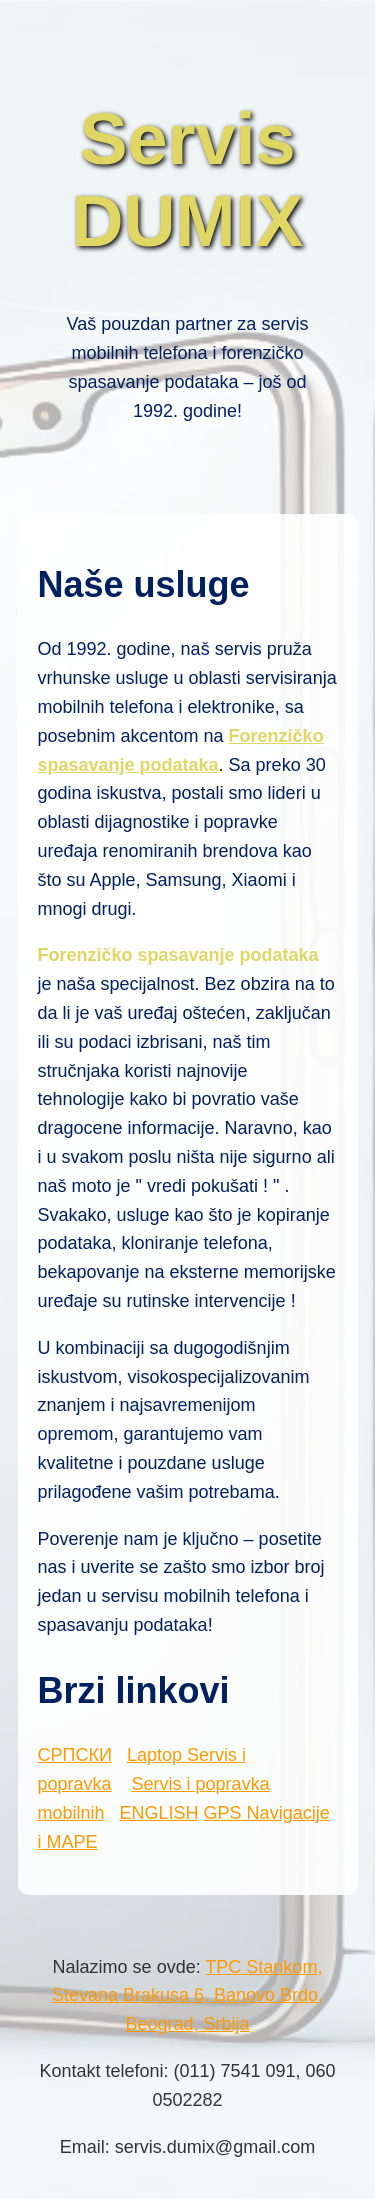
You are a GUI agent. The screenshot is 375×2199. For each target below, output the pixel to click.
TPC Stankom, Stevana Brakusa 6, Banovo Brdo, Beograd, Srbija (187, 1996)
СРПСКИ (75, 1755)
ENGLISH (159, 1813)
